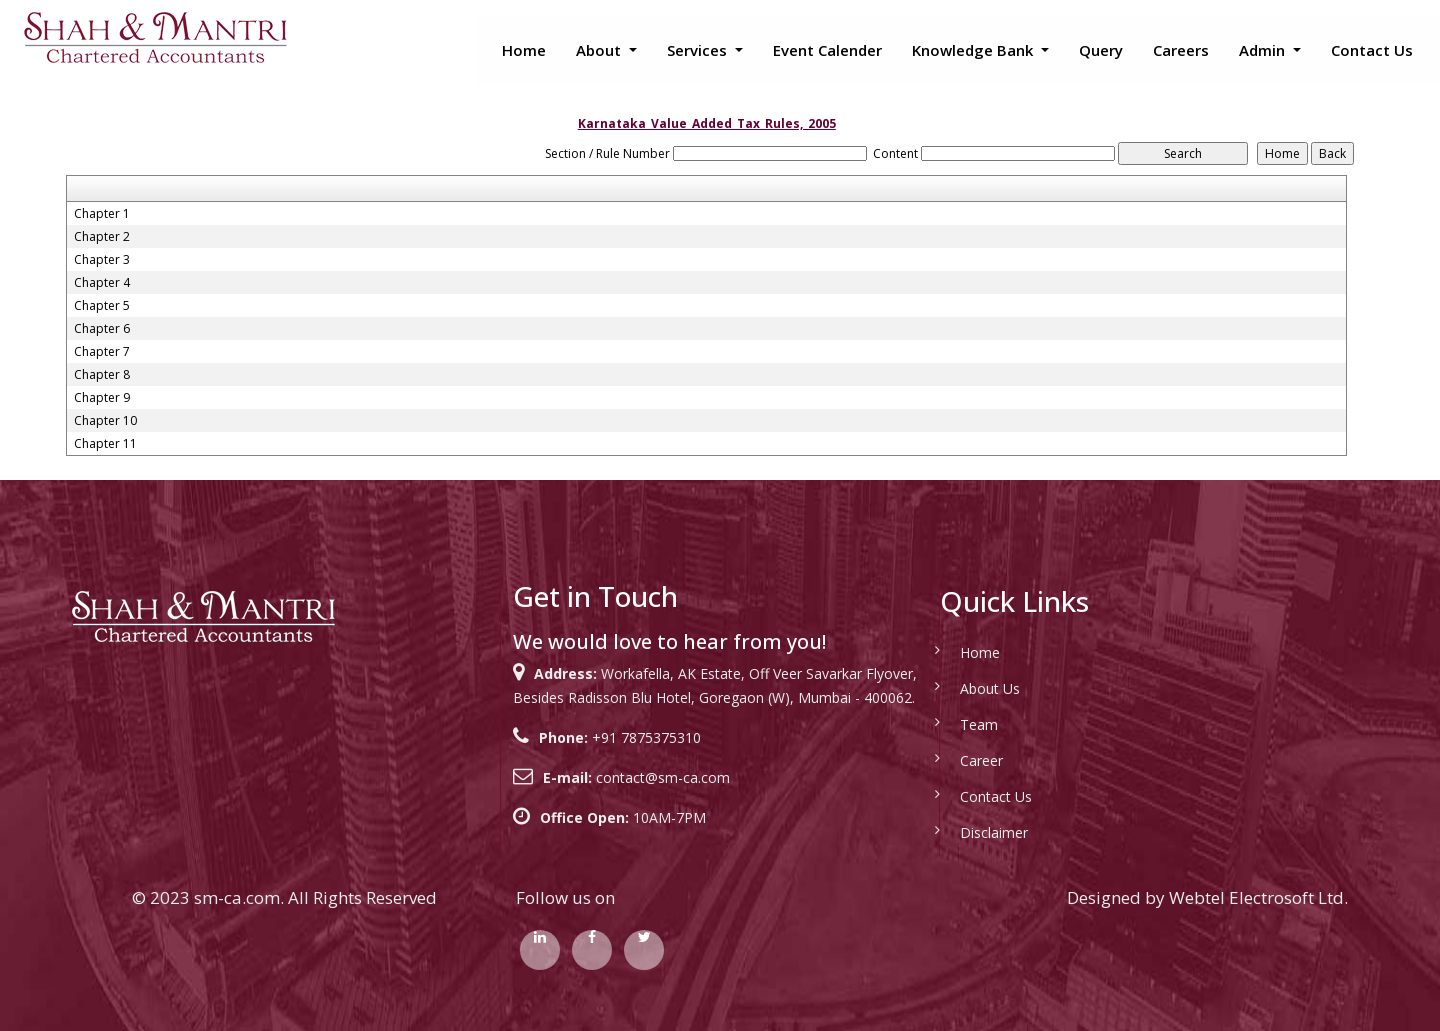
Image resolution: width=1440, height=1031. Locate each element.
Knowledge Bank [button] (974, 50)
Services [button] (699, 50)
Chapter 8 (102, 375)
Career (981, 760)
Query (1101, 50)
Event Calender (827, 50)
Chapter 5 (102, 306)
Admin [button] (1264, 50)
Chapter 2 (102, 237)
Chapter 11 (105, 444)
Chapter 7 (102, 352)
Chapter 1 (102, 214)
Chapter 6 (102, 329)
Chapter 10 (105, 421)
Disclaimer (994, 832)
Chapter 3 (102, 260)
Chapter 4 (102, 283)
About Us (990, 688)
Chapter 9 (102, 398)
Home (524, 50)
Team (979, 724)
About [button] (600, 50)
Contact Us (1372, 50)
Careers (1181, 50)
